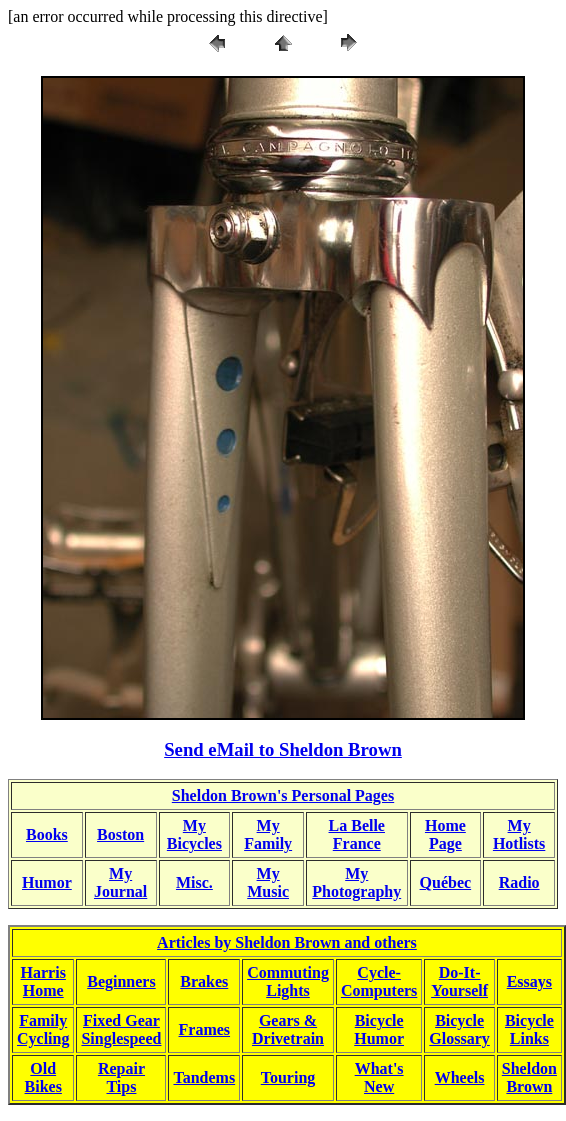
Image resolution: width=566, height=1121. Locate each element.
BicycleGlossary (459, 1029)
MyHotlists (519, 834)
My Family (268, 834)
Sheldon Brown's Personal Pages (283, 795)
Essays (529, 981)
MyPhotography (356, 882)
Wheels (460, 1077)
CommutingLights (288, 981)
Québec (446, 882)
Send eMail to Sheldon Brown (283, 749)
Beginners (121, 981)
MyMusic (268, 882)
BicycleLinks (529, 1029)
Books (47, 834)
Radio (519, 882)
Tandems (204, 1077)
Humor (47, 882)
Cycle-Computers (379, 981)
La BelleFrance (357, 834)
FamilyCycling (43, 1029)
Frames (205, 1029)
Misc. (194, 882)
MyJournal (120, 882)
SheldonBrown (529, 1077)
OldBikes (43, 1077)
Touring (288, 1077)
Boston (120, 834)
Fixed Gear (121, 1020)
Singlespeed (121, 1038)
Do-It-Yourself (459, 981)
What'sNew (379, 1077)
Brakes (204, 981)
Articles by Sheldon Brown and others (287, 942)
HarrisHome (43, 981)
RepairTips (121, 1077)
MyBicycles (194, 834)
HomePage (445, 834)
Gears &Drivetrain (288, 1029)
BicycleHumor (379, 1029)
